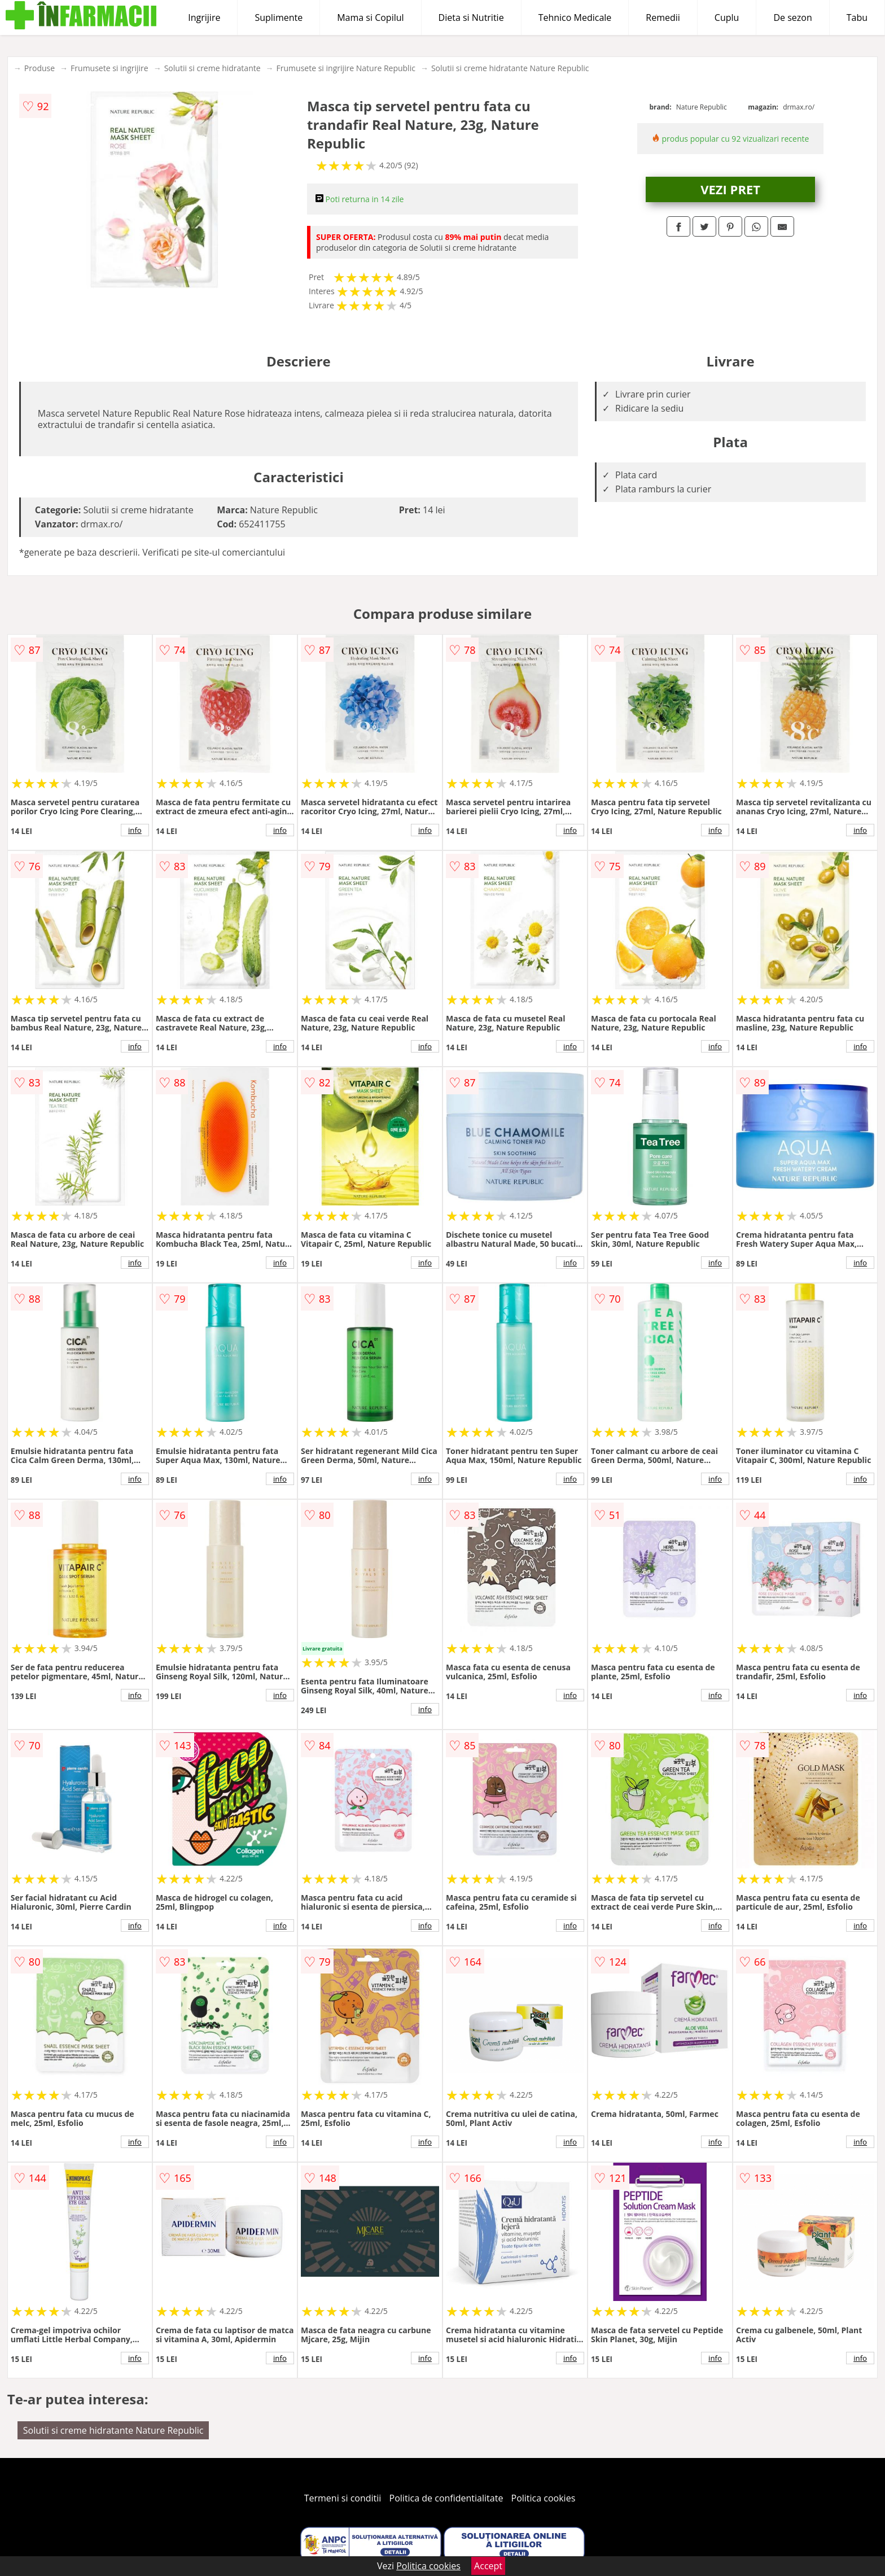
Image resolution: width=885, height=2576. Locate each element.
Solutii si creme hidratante (212, 68)
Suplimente (279, 17)
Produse (39, 68)
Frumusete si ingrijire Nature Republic (346, 68)
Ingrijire (204, 17)
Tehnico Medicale (575, 17)
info (135, 830)
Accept (488, 2566)
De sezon (792, 17)
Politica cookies (543, 2498)
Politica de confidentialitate (446, 2498)
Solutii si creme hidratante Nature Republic (510, 68)
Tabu (857, 17)
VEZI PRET (730, 189)
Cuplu (727, 17)
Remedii (663, 17)
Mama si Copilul (370, 17)
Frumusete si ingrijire (109, 68)
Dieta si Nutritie (471, 17)
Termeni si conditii (343, 2498)
